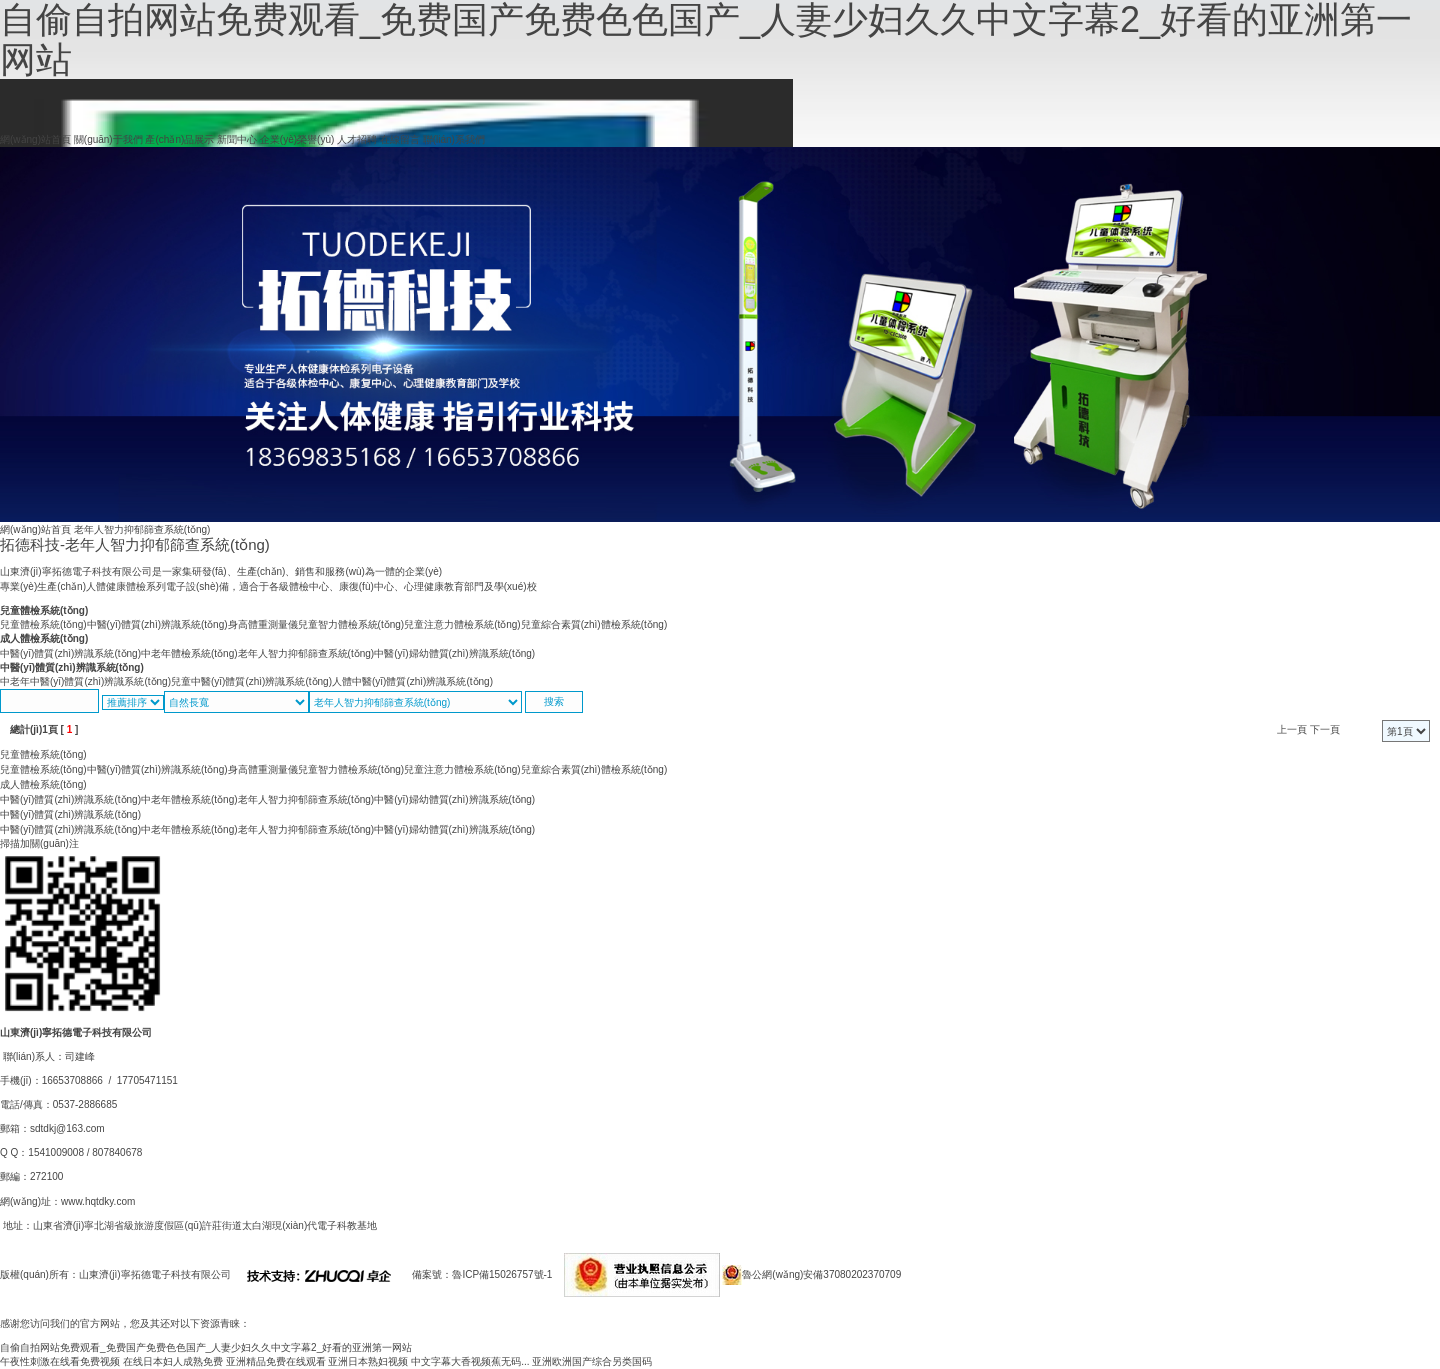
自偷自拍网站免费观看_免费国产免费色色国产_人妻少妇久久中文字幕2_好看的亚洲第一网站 (206, 1347)
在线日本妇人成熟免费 (173, 1361)
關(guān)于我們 (108, 139)
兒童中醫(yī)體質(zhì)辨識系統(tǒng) (251, 681)
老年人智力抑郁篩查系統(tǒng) (306, 653)
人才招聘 (357, 139)
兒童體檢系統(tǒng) (44, 610)
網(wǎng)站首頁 (35, 139)
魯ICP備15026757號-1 (502, 1274)
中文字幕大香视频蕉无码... (470, 1361)
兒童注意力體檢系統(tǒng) (462, 624)
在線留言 (400, 139)
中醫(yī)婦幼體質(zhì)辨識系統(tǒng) (454, 653)
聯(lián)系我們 (454, 139)
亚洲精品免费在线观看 (276, 1361)
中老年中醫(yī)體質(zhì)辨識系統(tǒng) (85, 681)
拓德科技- (135, 544)
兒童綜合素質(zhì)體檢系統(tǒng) (594, 624)
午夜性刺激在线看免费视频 (60, 1361)
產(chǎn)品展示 (179, 139)
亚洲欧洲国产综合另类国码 (592, 1361)
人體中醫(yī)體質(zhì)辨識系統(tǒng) (412, 681)
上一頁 (1292, 729)
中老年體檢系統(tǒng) (189, 653)
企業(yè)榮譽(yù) (297, 139)
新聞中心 (237, 139)
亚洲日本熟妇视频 (368, 1361)
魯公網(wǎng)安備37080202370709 (821, 1274)
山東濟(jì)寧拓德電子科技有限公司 (155, 1274)
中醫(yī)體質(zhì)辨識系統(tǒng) (157, 624)
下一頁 (1325, 729)
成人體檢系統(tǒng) (44, 638)
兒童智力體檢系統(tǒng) (351, 624)
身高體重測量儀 (263, 624)
